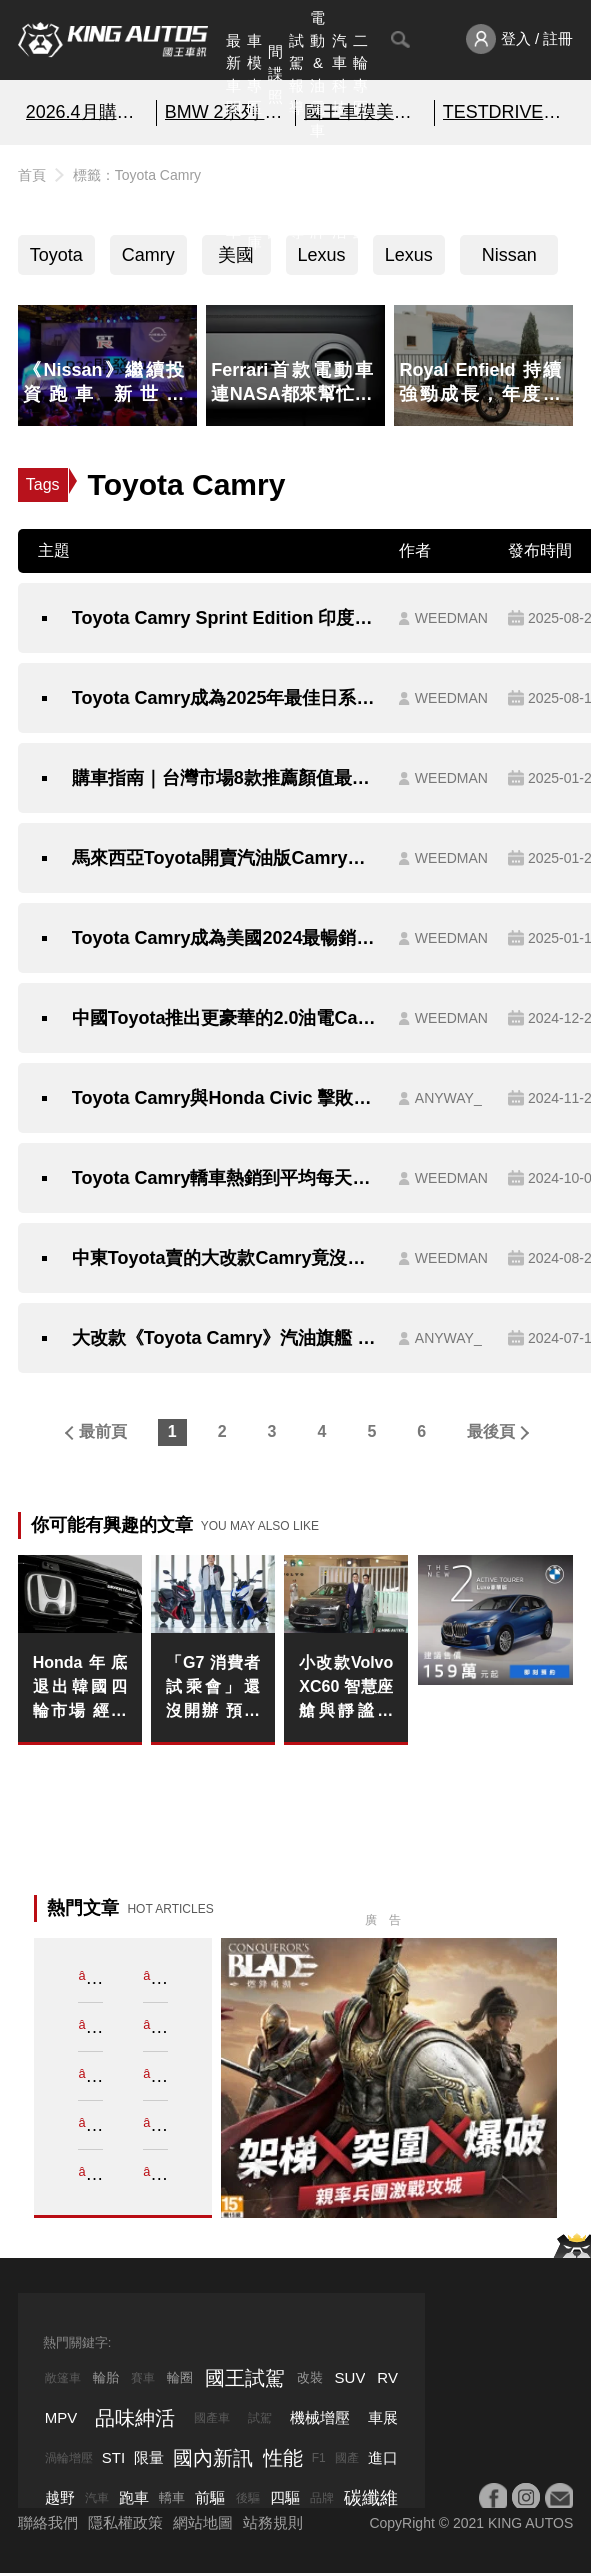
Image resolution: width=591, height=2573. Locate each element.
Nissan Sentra (509, 260)
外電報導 (296, 197)
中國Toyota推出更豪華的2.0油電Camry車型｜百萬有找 (225, 1018)
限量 (149, 2457)
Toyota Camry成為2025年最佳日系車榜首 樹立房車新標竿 (225, 698)
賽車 (143, 2378)
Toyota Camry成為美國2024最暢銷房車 (225, 938)
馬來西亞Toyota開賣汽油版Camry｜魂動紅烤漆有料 (225, 858)
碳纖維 (371, 2498)
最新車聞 (233, 74)
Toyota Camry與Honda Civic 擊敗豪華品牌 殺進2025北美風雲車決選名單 (225, 1098)
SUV (350, 2377)
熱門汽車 (233, 197)
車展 (383, 2417)
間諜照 (275, 74)
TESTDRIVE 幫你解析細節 (504, 112)
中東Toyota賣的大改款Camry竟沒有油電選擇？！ (225, 1258)
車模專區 (254, 74)
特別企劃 (360, 197)
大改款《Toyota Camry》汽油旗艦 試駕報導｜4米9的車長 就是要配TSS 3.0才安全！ (225, 1338)
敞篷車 (63, 2378)
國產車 (212, 2418)
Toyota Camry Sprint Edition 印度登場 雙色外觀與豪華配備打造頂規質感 (225, 618)
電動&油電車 (317, 74)
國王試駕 (245, 2378)
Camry (148, 255)
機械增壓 (320, 2417)
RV (387, 2377)
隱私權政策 (125, 2522)
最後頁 (491, 1431)
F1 (319, 2458)
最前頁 (103, 1431)
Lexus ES (409, 260)
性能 (283, 2458)
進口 (383, 2457)
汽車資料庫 (254, 197)
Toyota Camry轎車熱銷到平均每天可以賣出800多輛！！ (225, 1178)
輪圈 (180, 2377)
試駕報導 (296, 74)
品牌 (322, 2498)
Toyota (56, 255)
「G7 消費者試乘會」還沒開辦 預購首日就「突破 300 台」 (213, 1688)
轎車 (172, 2497)
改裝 (310, 2377)
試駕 (260, 2418)
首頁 (32, 175)
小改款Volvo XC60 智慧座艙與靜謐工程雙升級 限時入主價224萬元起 (346, 1688)
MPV (61, 2417)
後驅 (248, 2498)
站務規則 (273, 2522)
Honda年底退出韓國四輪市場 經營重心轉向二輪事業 (80, 1688)
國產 (347, 2458)
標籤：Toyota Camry (137, 175)
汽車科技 (339, 74)
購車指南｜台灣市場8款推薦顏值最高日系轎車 (225, 778)
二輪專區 (360, 74)
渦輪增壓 (69, 2458)
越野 (60, 2497)
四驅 (285, 2497)
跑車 (134, 2497)
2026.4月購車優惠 (87, 112)
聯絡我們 (48, 2522)
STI (113, 2457)
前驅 (210, 2497)
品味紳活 (339, 197)
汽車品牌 (317, 197)
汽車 (97, 2498)
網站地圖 (203, 2522)
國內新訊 (275, 197)
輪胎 (106, 2377)
